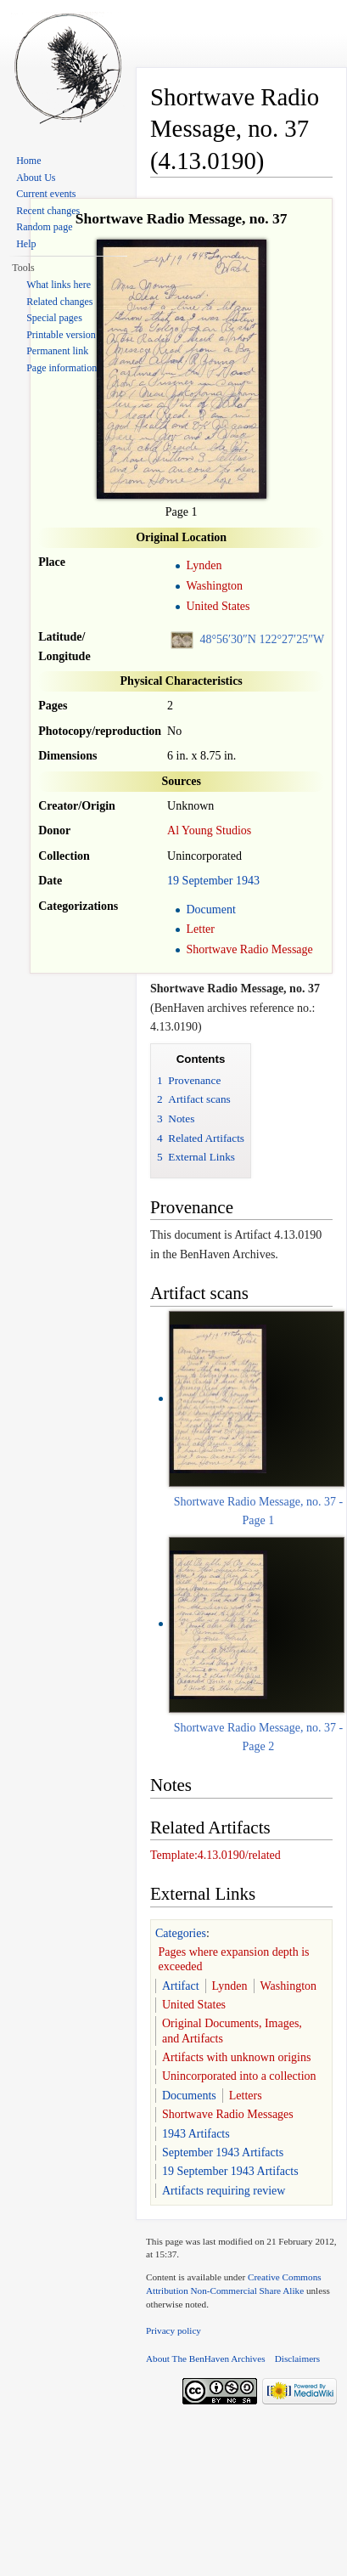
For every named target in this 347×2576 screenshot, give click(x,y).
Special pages (54, 318)
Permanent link (57, 351)
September (207, 880)
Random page (44, 227)
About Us (35, 178)
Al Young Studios (209, 830)
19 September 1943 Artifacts (230, 2171)
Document (210, 909)
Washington (214, 585)
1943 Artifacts (196, 2133)
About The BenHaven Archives (206, 2358)
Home (28, 161)
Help (26, 244)
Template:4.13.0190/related (215, 1855)
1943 (248, 880)
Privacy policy (173, 2330)
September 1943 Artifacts (222, 2152)
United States (217, 606)
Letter (200, 929)
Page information (61, 368)
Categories (180, 1933)
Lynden (203, 565)
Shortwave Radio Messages (228, 2114)
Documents (189, 2095)
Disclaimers (297, 2358)
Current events (46, 194)
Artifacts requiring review (223, 2190)
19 (173, 880)
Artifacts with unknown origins (236, 2057)
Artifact (180, 1986)
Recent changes (48, 211)
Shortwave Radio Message (249, 949)
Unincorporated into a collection (239, 2076)
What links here (58, 285)
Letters (245, 2095)
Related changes (59, 302)
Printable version (61, 335)
